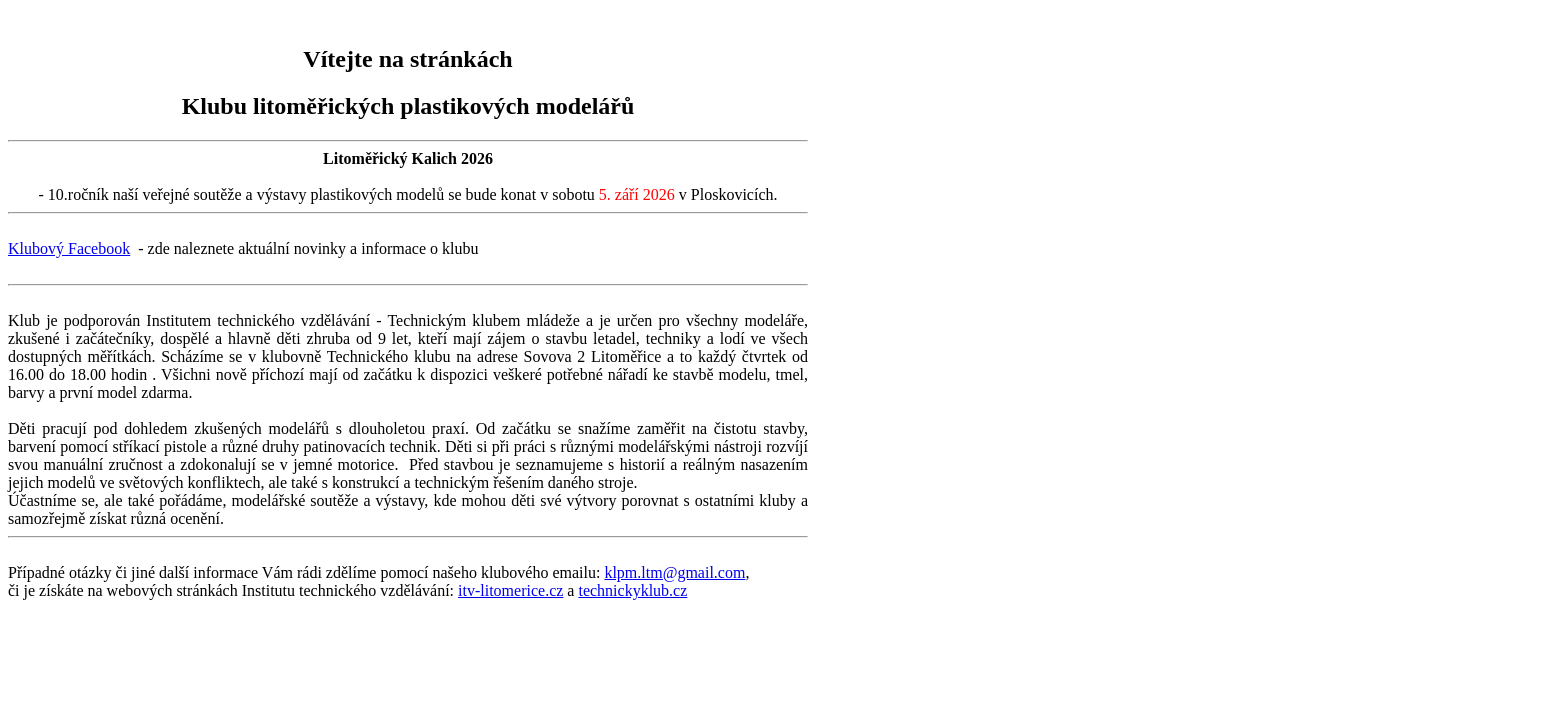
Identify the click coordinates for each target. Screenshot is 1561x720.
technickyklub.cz (632, 590)
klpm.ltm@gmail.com (674, 572)
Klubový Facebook (69, 248)
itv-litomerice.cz (510, 590)
